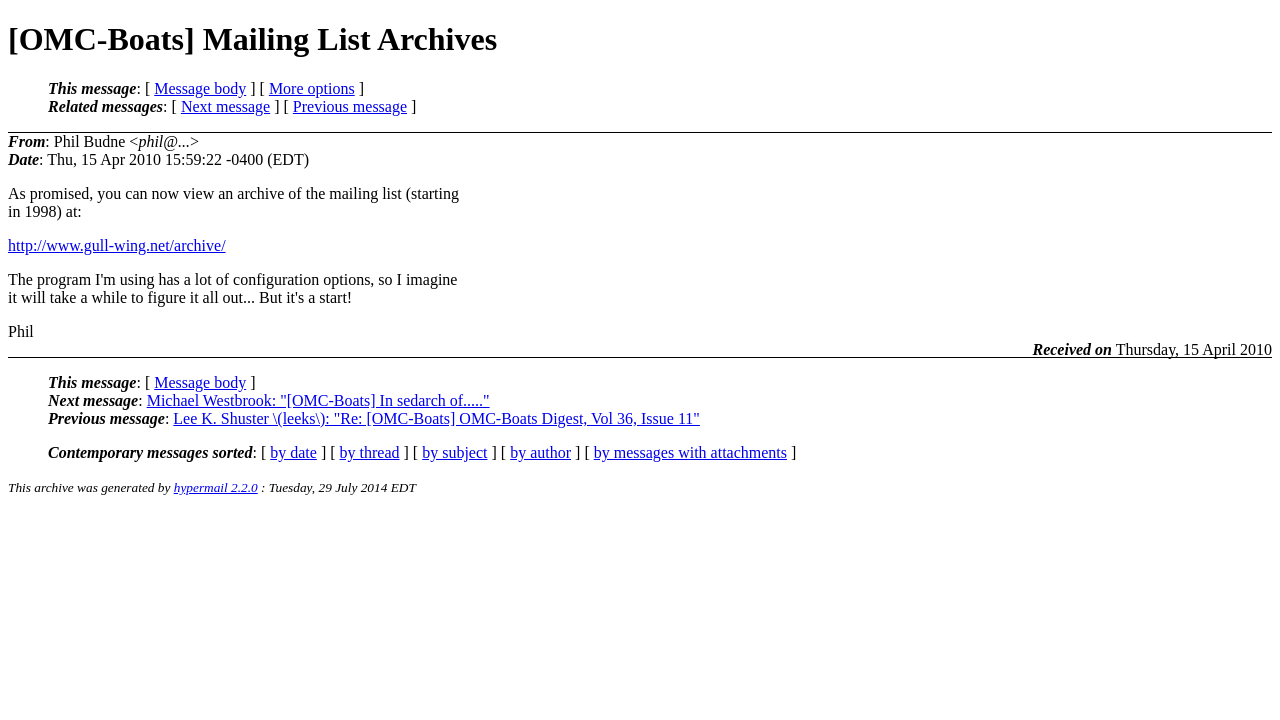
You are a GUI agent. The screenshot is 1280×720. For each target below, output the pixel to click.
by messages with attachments (690, 452)
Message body (200, 88)
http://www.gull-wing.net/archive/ (117, 245)
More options (312, 88)
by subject (454, 452)
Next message (225, 106)
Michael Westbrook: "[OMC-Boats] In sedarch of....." (318, 400)
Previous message (350, 106)
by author (540, 452)
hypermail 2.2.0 (216, 487)
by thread (370, 452)
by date (293, 452)
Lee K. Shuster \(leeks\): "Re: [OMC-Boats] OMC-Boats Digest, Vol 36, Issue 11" (436, 418)
